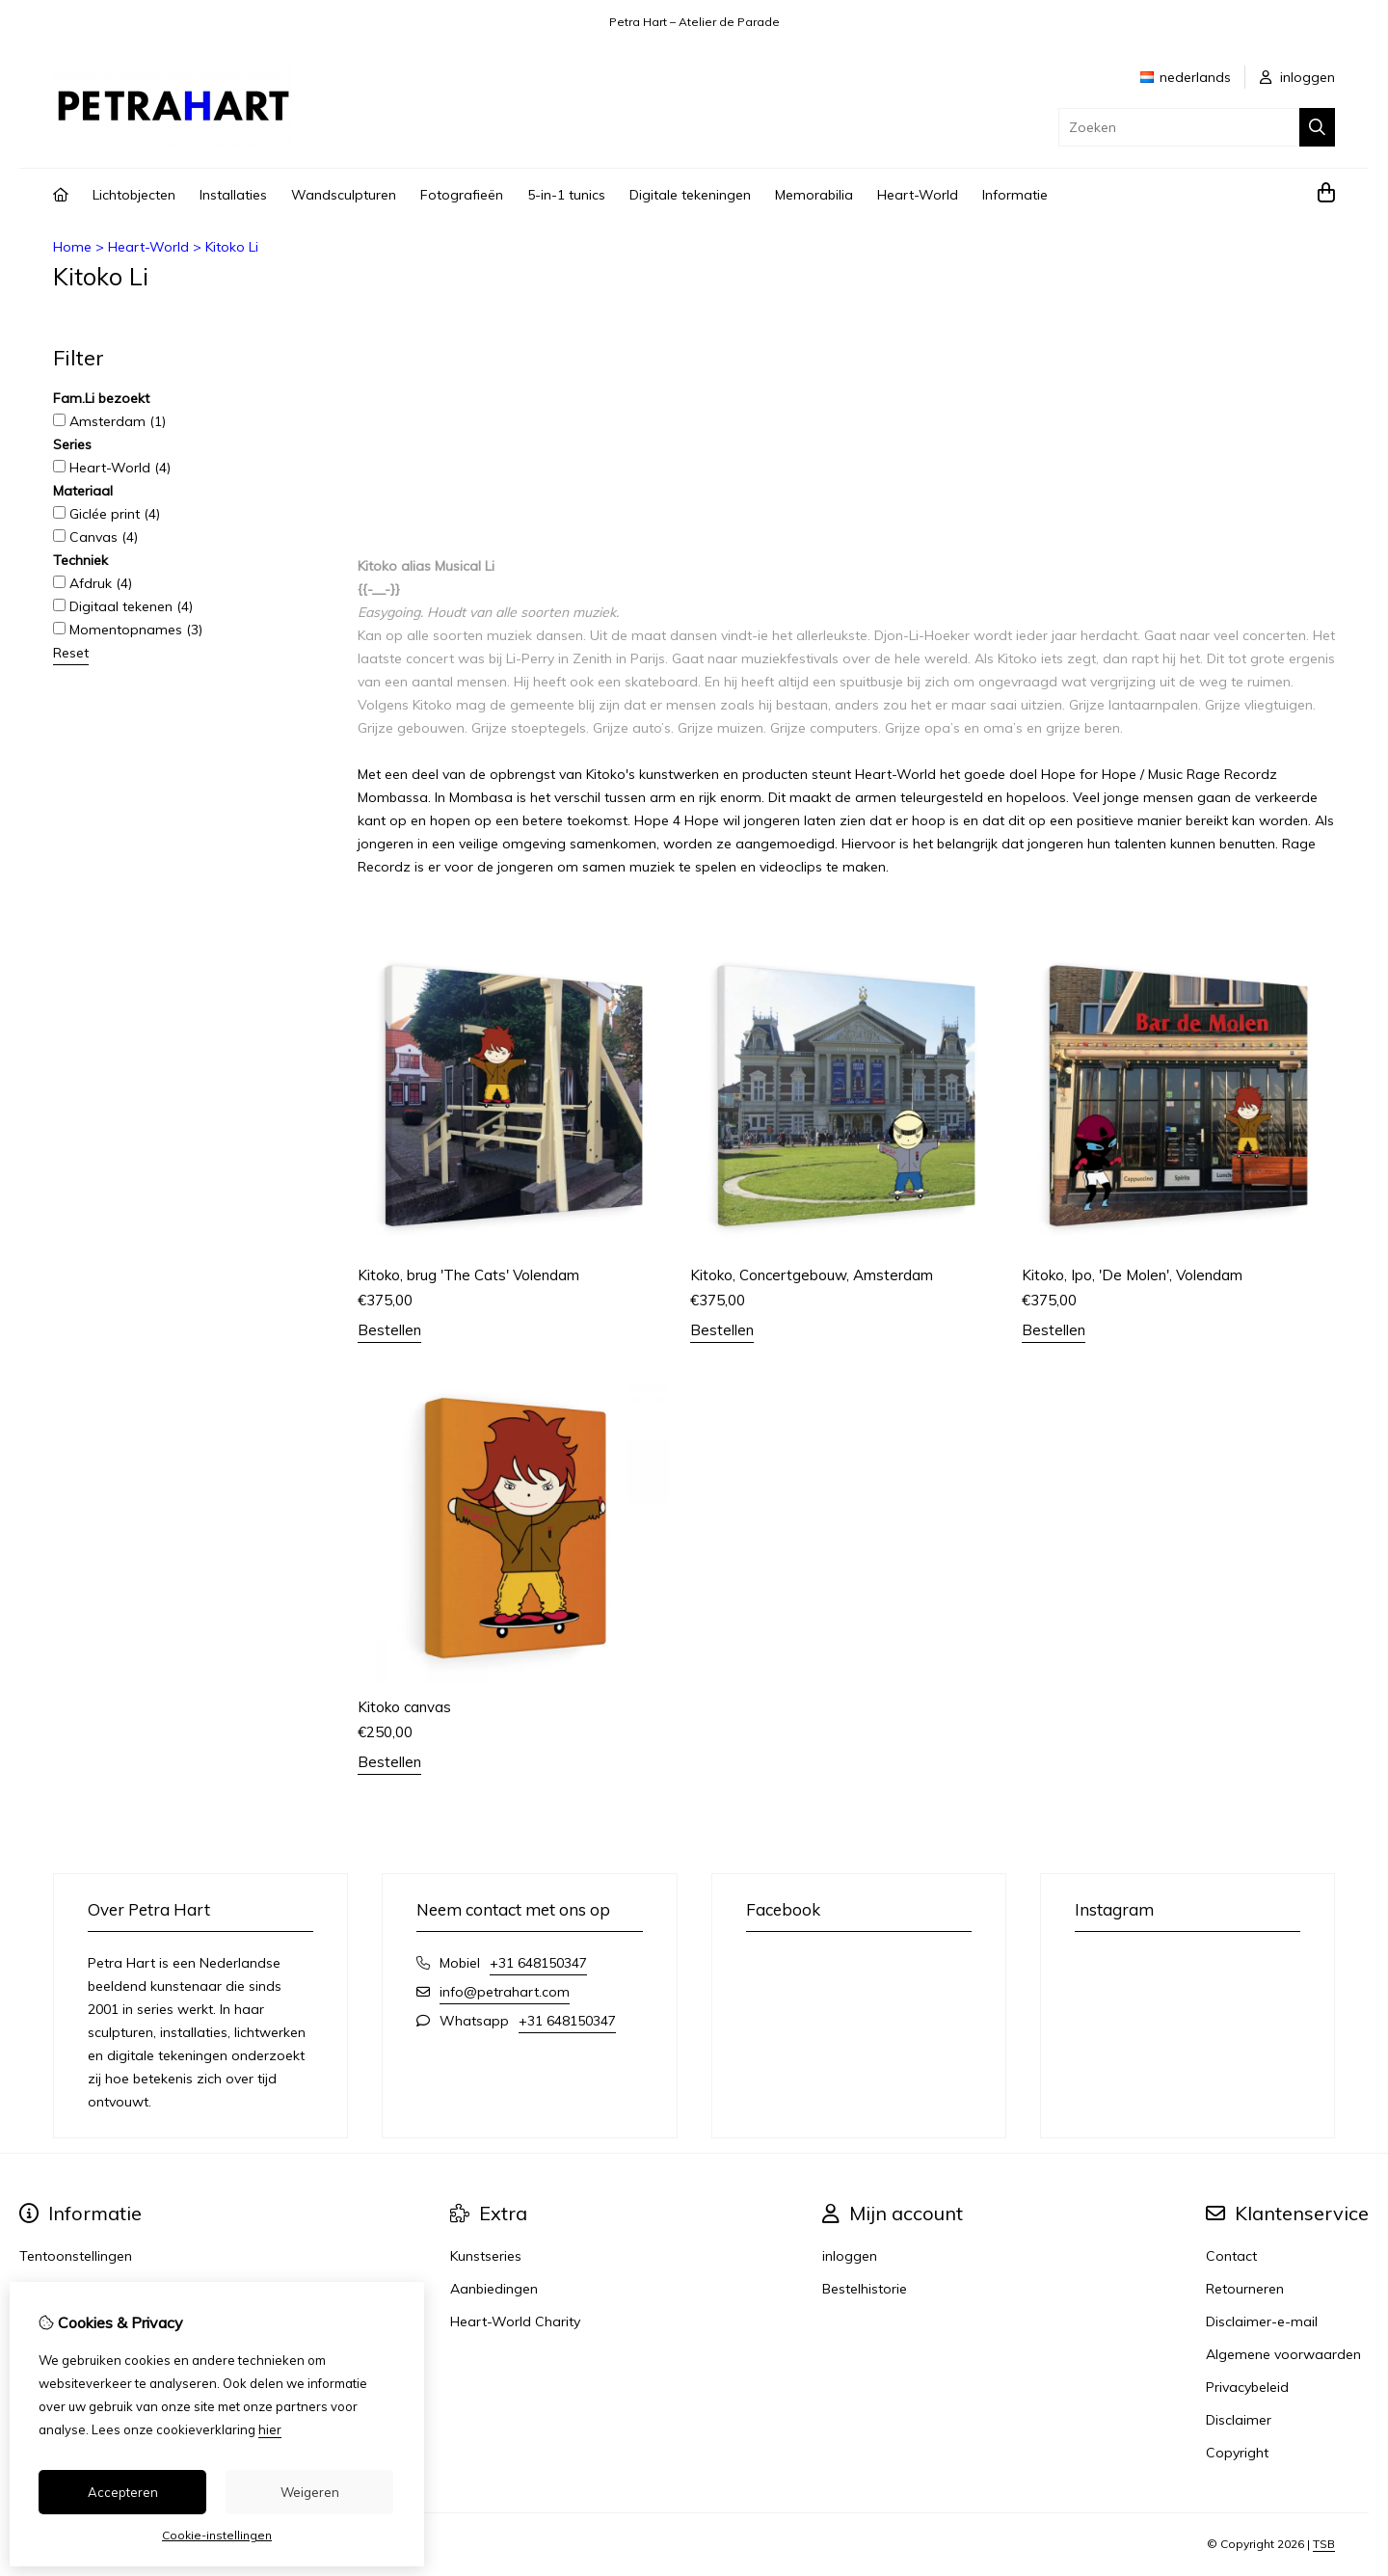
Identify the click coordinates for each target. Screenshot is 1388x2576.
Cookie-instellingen (217, 2535)
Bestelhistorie (864, 2288)
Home (72, 246)
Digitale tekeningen (690, 194)
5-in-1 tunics (566, 194)
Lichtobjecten (134, 194)
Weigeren (309, 2492)
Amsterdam (109, 421)
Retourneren (1245, 2288)
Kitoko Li (231, 246)
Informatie (1015, 194)
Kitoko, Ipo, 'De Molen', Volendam (1132, 1275)
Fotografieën (461, 194)
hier (269, 2429)
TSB (1324, 2543)
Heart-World (917, 194)
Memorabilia (814, 194)
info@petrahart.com (505, 1991)
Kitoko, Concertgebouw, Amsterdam (811, 1275)
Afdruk (92, 583)
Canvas (95, 537)
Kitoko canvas (404, 1707)
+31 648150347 (538, 1963)
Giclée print (106, 514)
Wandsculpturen (343, 194)
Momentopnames (127, 629)
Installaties (233, 194)
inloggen (1297, 77)
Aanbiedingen (494, 2288)
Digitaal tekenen (123, 606)
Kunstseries (485, 2256)
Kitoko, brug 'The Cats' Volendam (468, 1275)
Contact (1231, 2256)
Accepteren (123, 2492)
